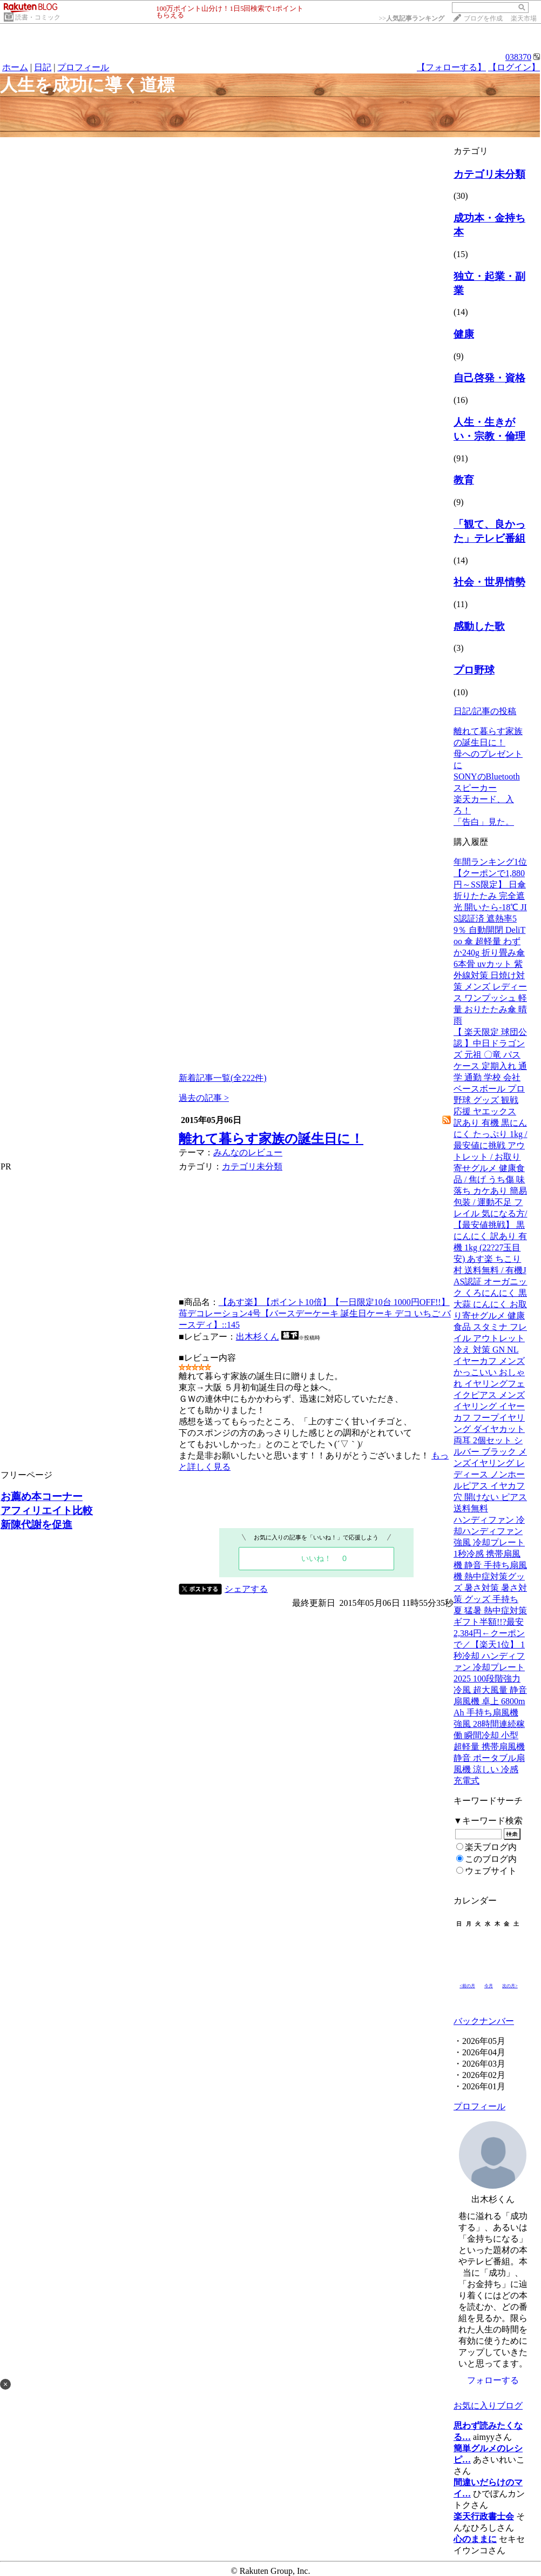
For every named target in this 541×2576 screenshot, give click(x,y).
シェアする (246, 1588)
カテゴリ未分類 (252, 1166)
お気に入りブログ (488, 2405)
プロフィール (83, 67)
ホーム (15, 67)
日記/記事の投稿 (485, 711)
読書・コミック (37, 17)
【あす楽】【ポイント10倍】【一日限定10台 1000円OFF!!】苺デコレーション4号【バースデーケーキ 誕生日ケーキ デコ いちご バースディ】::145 (315, 1313)
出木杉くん (257, 1336)
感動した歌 (479, 626)
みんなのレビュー (247, 1152)
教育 (464, 480)
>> (411, 18)
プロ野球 (474, 670)
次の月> (510, 1985)
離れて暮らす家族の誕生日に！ (271, 1139)
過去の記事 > (204, 1097)
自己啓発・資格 (489, 378)
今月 (488, 1985)
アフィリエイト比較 (47, 1510)
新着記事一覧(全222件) (223, 1077)
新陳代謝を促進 (36, 1524)
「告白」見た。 (484, 821)
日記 (42, 67)
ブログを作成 (483, 18)
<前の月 (467, 1985)
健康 (464, 334)
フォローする (493, 2380)
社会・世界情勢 (489, 582)
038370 (518, 57)
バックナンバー (484, 2021)
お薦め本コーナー (42, 1496)
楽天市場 (524, 18)
